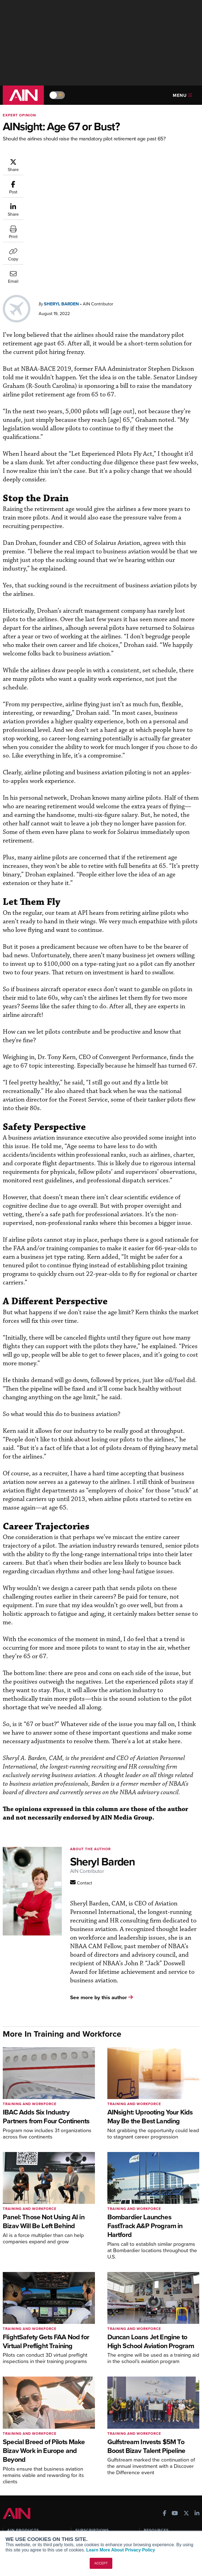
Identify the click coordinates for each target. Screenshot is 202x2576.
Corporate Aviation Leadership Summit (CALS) (34, 2473)
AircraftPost (21, 2448)
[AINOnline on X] (186, 2402)
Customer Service (91, 2436)
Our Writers (17, 2514)
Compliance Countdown (165, 2481)
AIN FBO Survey (24, 2429)
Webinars (152, 2459)
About (12, 2507)
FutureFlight (18, 2463)
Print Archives (156, 2429)
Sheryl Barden (61, 192)
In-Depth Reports (159, 2444)
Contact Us (17, 2529)
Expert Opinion (19, 115)
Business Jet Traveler (29, 2456)
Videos (150, 2451)
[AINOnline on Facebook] (164, 2402)
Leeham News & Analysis (33, 2483)
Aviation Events (158, 2473)
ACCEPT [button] (101, 2563)
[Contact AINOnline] (81, 1771)
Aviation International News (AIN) (32, 2439)
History (13, 2522)
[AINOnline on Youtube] (175, 2402)
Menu (182, 95)
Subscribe (84, 2429)
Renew (81, 2444)
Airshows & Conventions (165, 2466)
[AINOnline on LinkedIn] (197, 2402)
